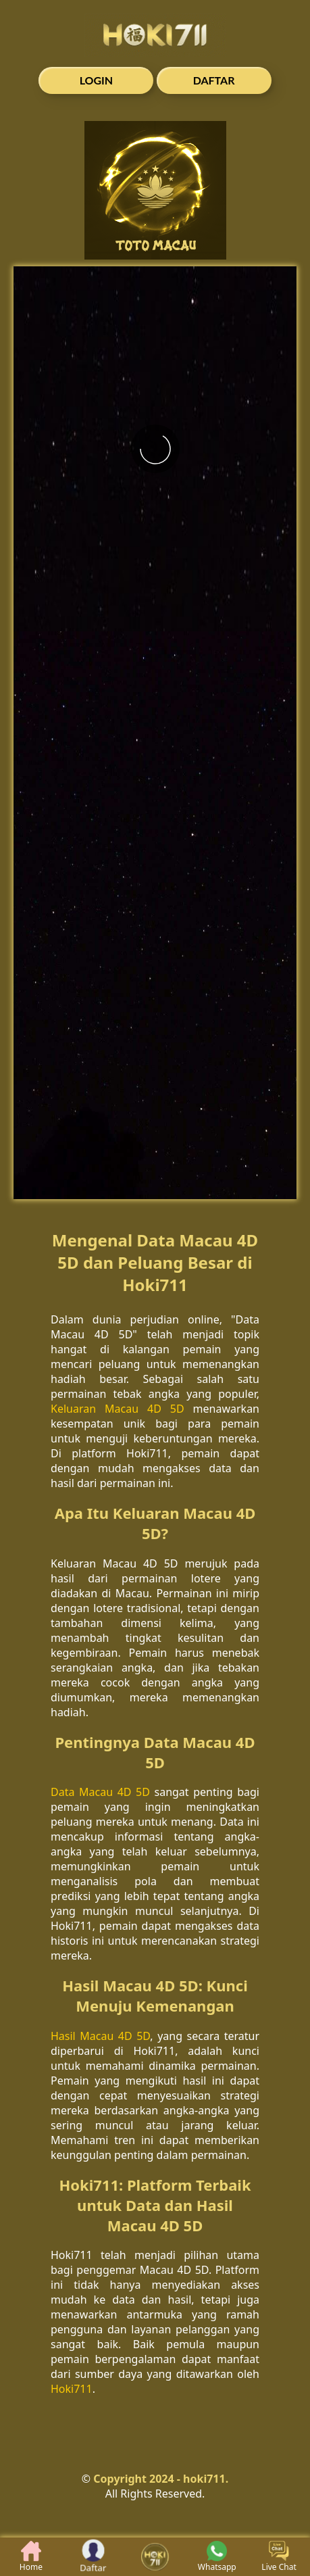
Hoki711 (72, 2388)
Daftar (93, 2557)
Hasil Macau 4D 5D (100, 2035)
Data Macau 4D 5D (100, 1791)
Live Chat (278, 2557)
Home (31, 2557)
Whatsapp (217, 2557)
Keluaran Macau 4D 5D (117, 1408)
